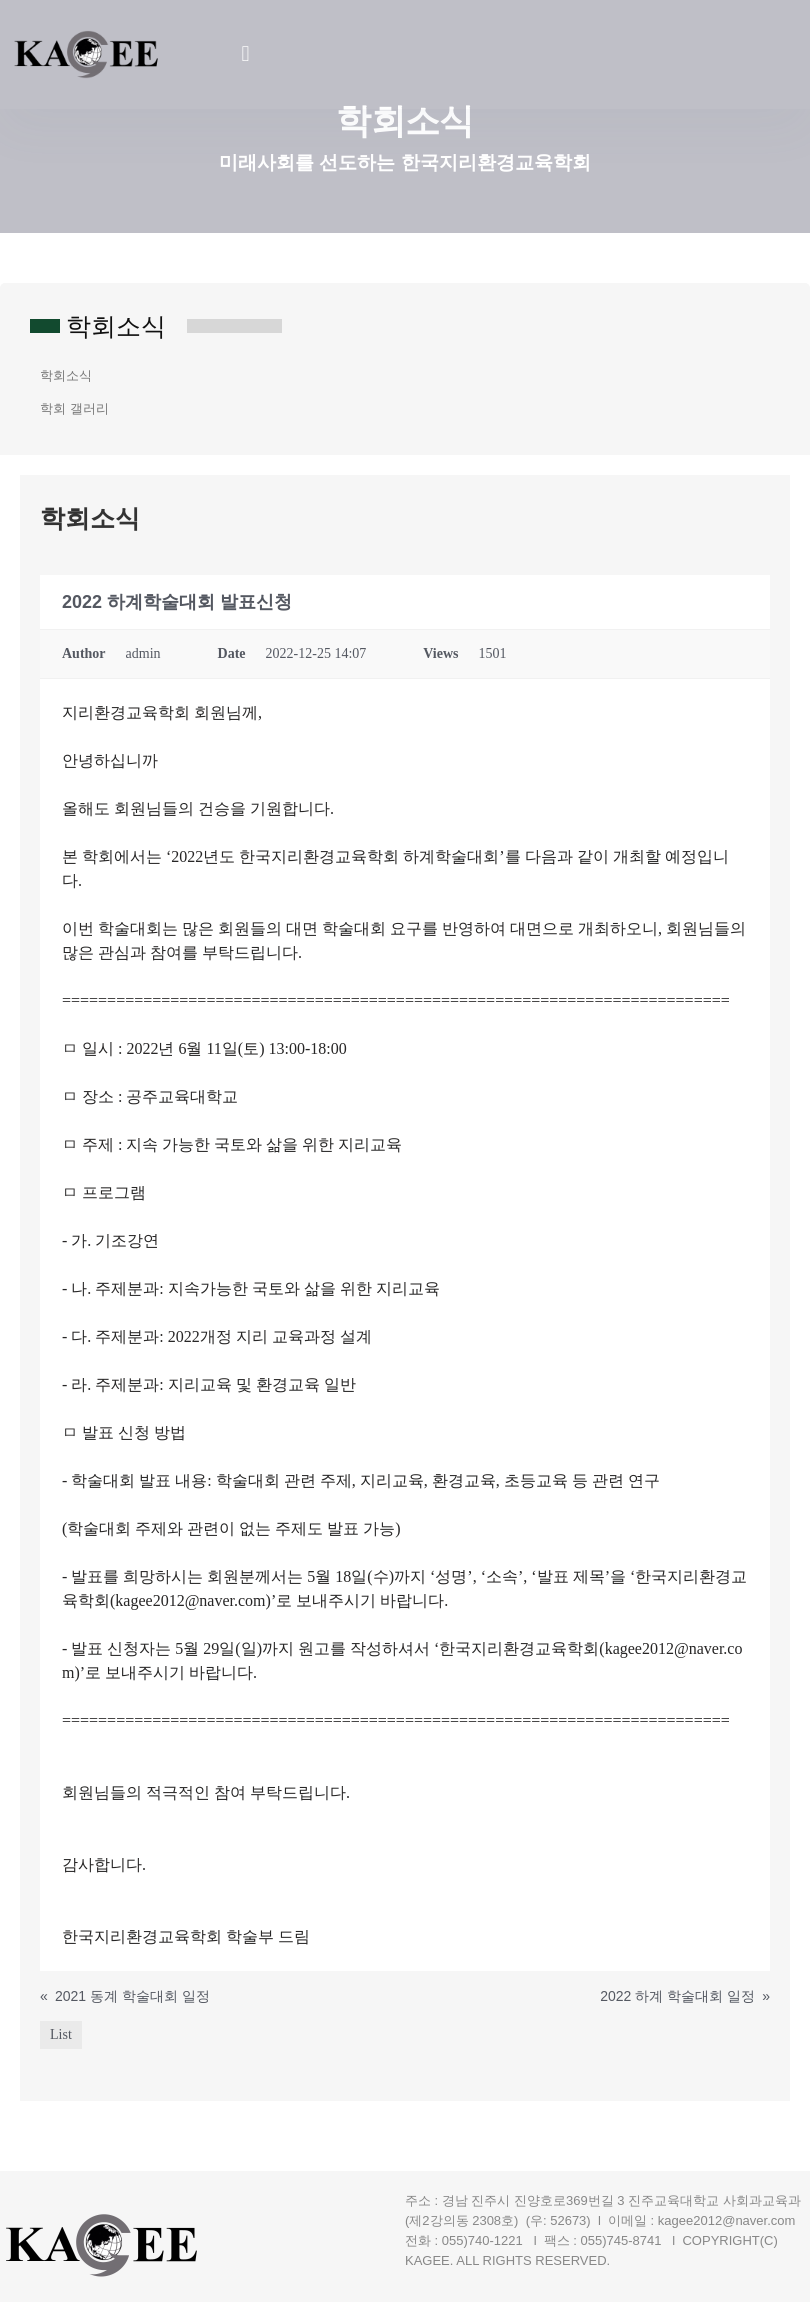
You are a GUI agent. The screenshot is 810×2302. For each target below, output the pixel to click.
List (61, 2034)
